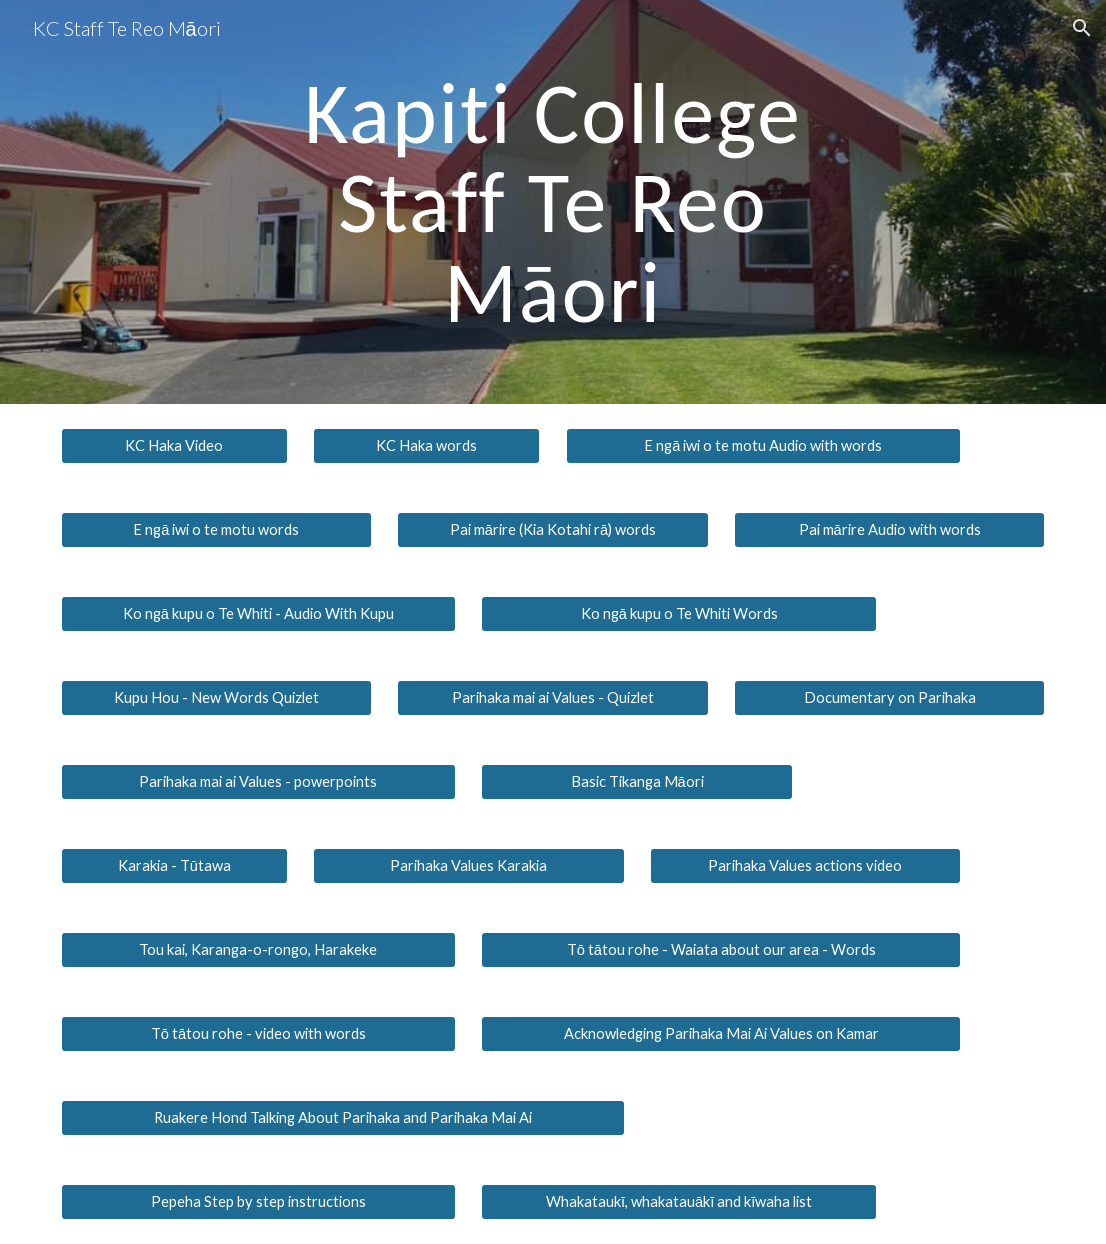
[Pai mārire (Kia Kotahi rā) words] (552, 530)
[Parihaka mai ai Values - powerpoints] (259, 782)
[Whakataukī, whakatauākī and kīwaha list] (679, 1202)
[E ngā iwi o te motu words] (216, 530)
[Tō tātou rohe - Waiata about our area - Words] (721, 950)
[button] (1082, 28)
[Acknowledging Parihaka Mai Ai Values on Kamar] (721, 1034)
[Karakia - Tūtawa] (174, 866)
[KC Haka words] (426, 446)
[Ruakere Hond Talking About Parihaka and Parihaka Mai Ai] (343, 1118)
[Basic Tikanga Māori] (636, 782)
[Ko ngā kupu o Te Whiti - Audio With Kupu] (259, 614)
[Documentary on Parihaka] (889, 698)
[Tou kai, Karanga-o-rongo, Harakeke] (259, 950)
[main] (553, 202)
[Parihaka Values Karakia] (468, 866)
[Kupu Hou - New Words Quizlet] (216, 698)
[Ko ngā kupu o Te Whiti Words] (679, 614)
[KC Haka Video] (174, 446)
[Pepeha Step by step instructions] (259, 1202)
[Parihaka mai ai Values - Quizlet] (552, 698)
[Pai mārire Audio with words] (889, 530)
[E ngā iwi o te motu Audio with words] (764, 446)
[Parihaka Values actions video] (805, 866)
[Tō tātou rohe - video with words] (259, 1034)
